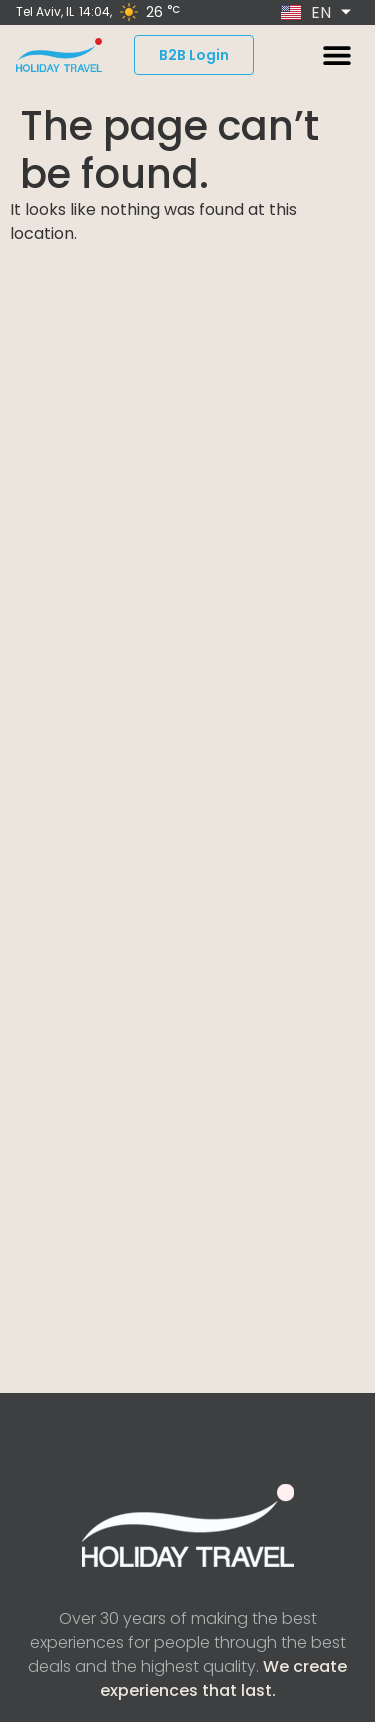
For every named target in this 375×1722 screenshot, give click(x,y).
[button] (336, 55)
